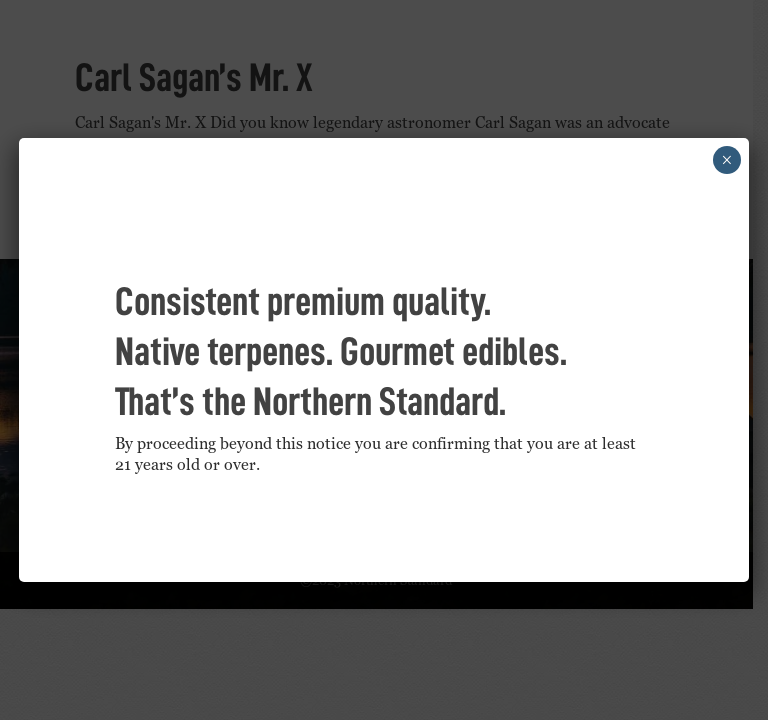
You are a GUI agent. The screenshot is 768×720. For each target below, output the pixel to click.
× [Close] (726, 160)
